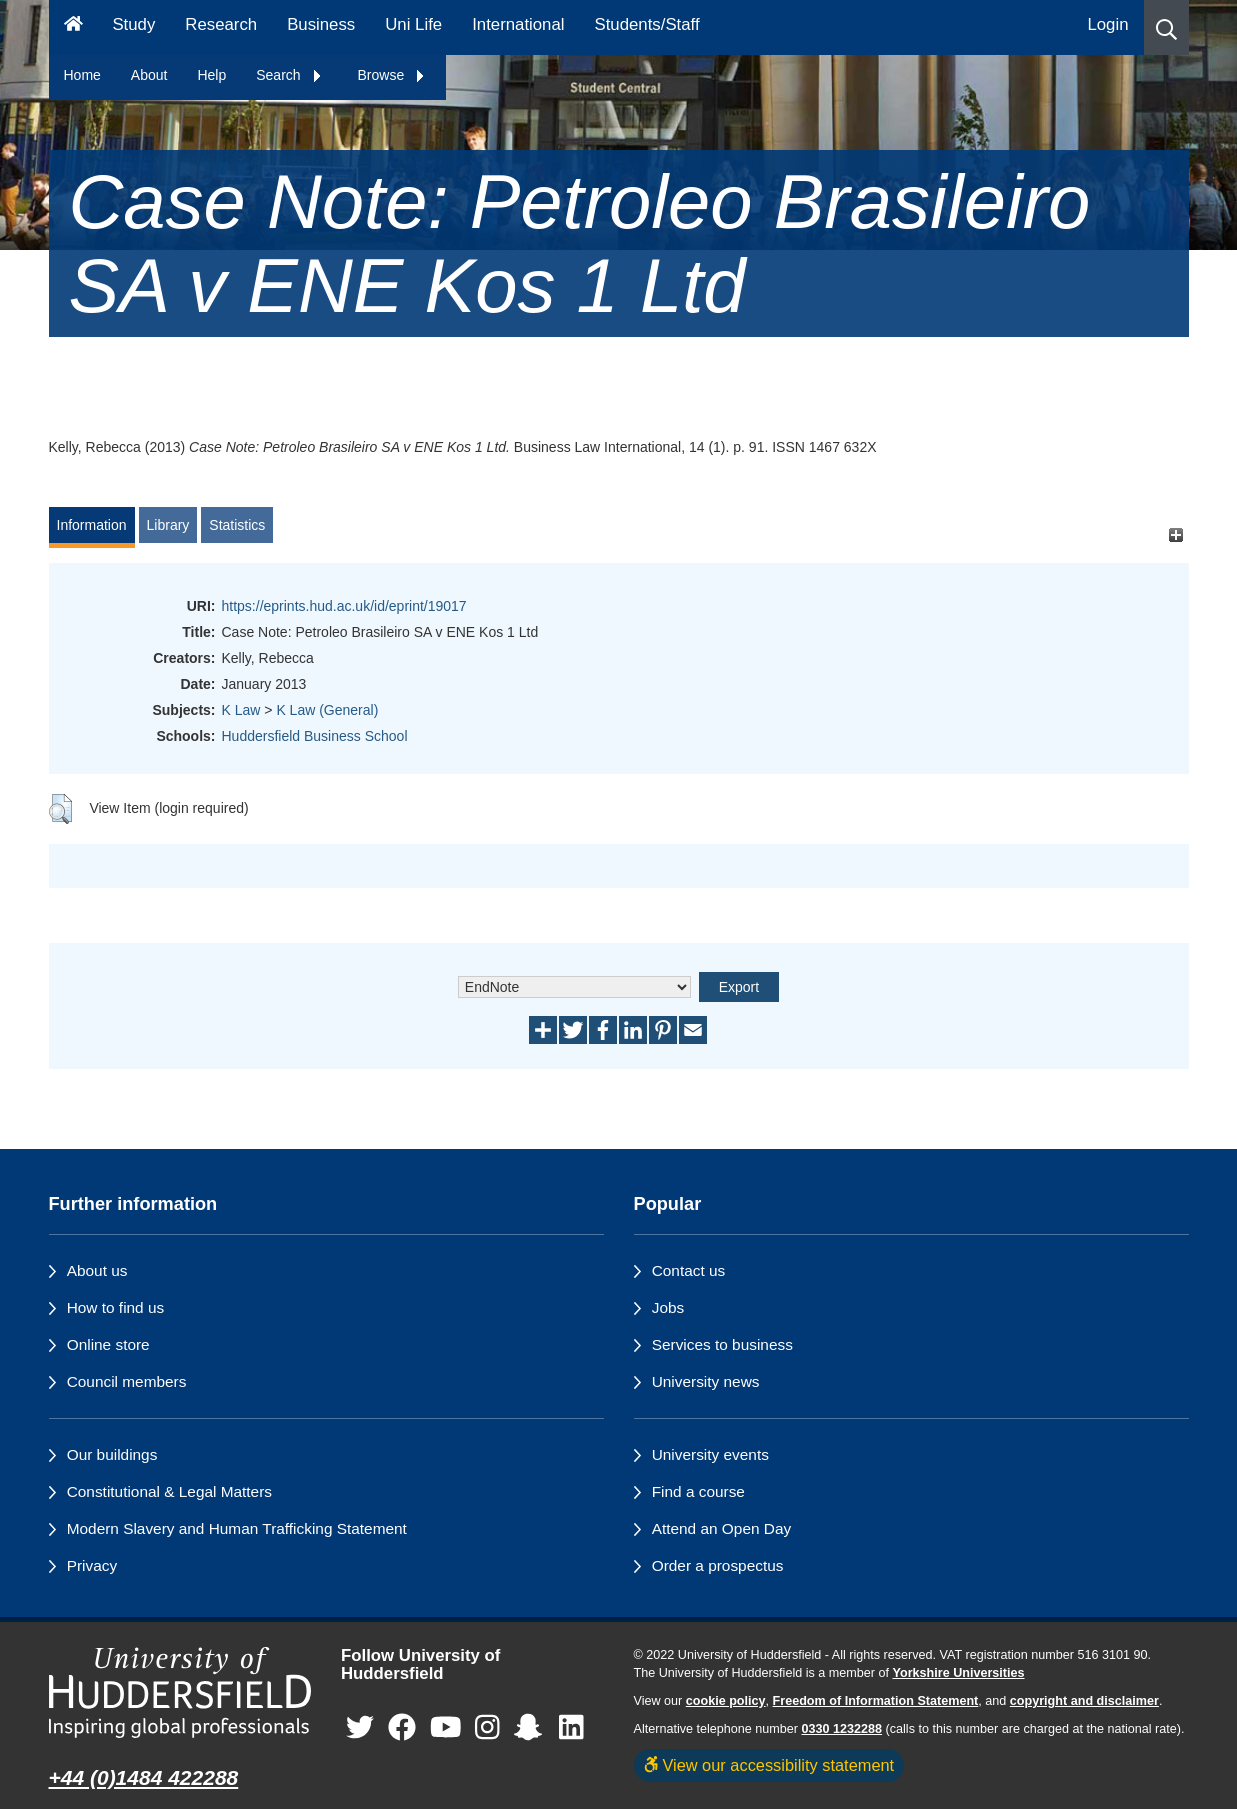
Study (133, 24)
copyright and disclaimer (1084, 1701)
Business (321, 24)
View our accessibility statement (769, 1765)
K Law (241, 710)
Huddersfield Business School (315, 736)
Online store (108, 1344)
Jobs (668, 1307)
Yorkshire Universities (958, 1673)
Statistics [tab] (237, 525)
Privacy (92, 1565)
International (518, 24)
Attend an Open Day (721, 1528)
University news (706, 1381)
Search (289, 75)
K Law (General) (327, 710)
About (149, 75)
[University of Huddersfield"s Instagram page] (487, 1728)
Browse (392, 75)
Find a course (698, 1491)
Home (82, 75)
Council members (127, 1381)
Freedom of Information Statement (876, 1701)
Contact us (689, 1270)
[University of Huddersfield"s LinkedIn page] (571, 1728)
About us (97, 1270)
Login (1107, 24)
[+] (1176, 534)
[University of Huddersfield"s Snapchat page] (532, 1728)
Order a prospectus (718, 1565)
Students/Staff (647, 24)
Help (211, 75)
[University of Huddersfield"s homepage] (180, 1692)
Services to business (722, 1344)
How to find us (116, 1307)
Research (221, 24)
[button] (1166, 27)
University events (710, 1454)
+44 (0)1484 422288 (144, 1777)
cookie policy (726, 1701)
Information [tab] (92, 525)
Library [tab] (168, 525)
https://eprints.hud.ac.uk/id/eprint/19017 (344, 606)
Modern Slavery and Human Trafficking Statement (237, 1528)
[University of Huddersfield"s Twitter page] (360, 1728)
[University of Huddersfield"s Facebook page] (402, 1728)
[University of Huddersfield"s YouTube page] (446, 1728)
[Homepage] (73, 27)
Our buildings (112, 1454)
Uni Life (413, 24)
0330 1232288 (842, 1729)
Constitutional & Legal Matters (169, 1491)
